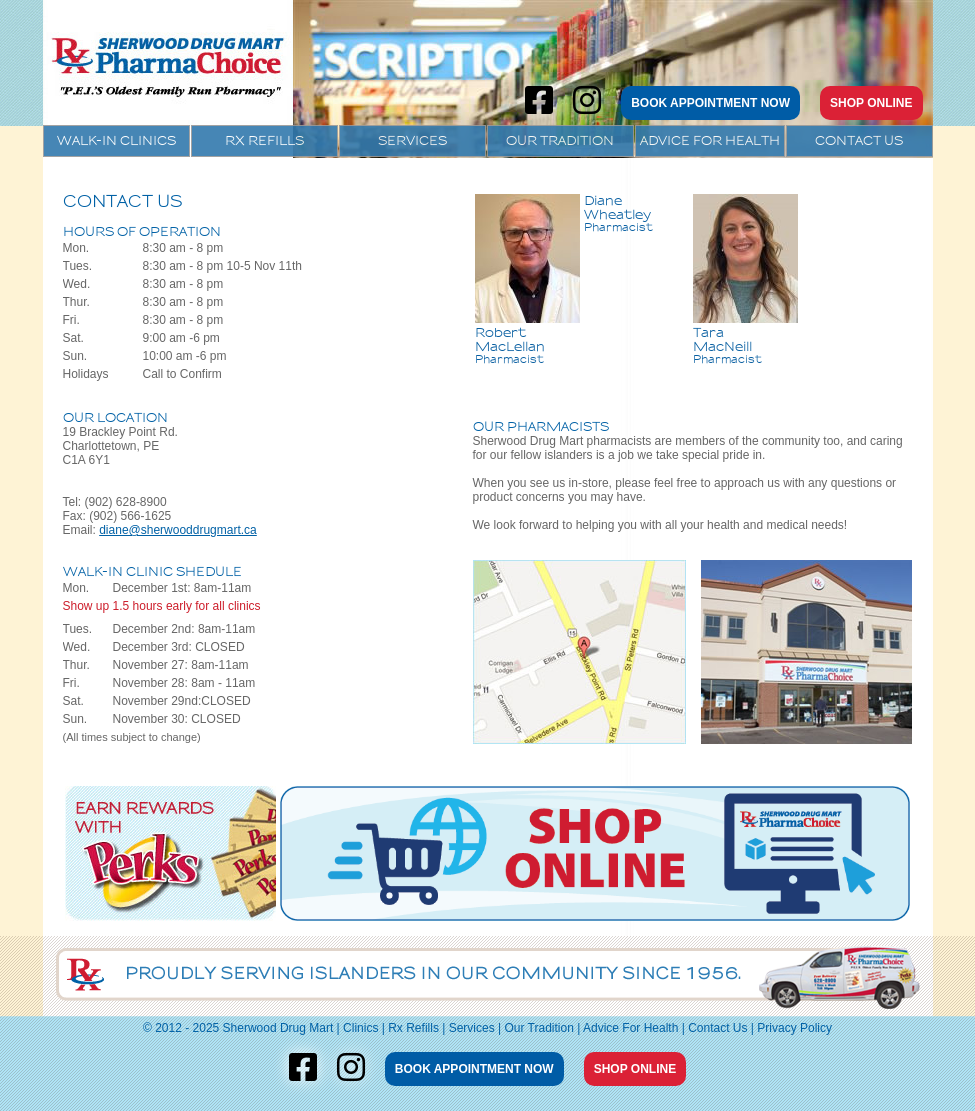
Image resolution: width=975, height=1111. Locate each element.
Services (412, 140)
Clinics (360, 1028)
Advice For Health (710, 140)
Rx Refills (264, 140)
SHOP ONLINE (871, 103)
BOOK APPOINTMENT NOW (710, 103)
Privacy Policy (794, 1028)
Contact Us (859, 140)
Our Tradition (560, 140)
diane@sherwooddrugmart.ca (178, 530)
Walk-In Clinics (116, 140)
